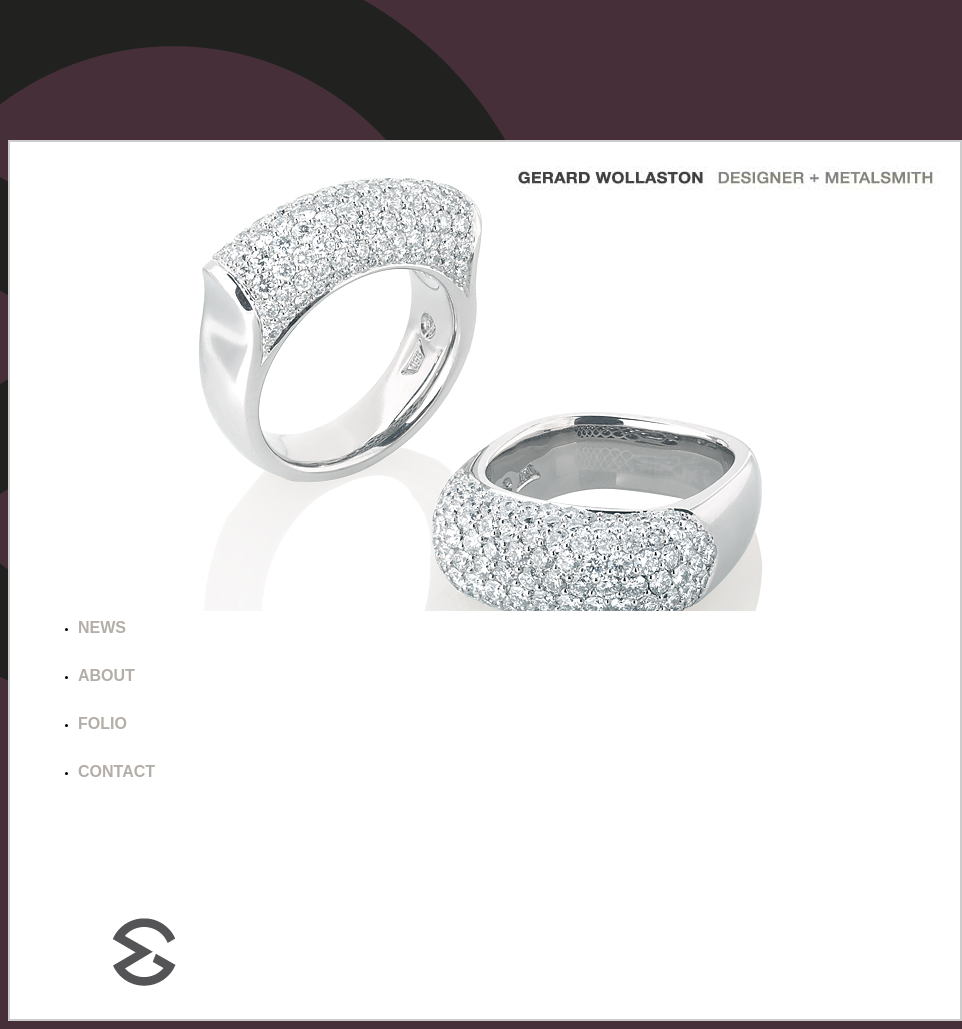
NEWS (102, 627)
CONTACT (116, 771)
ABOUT (106, 675)
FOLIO (102, 723)
